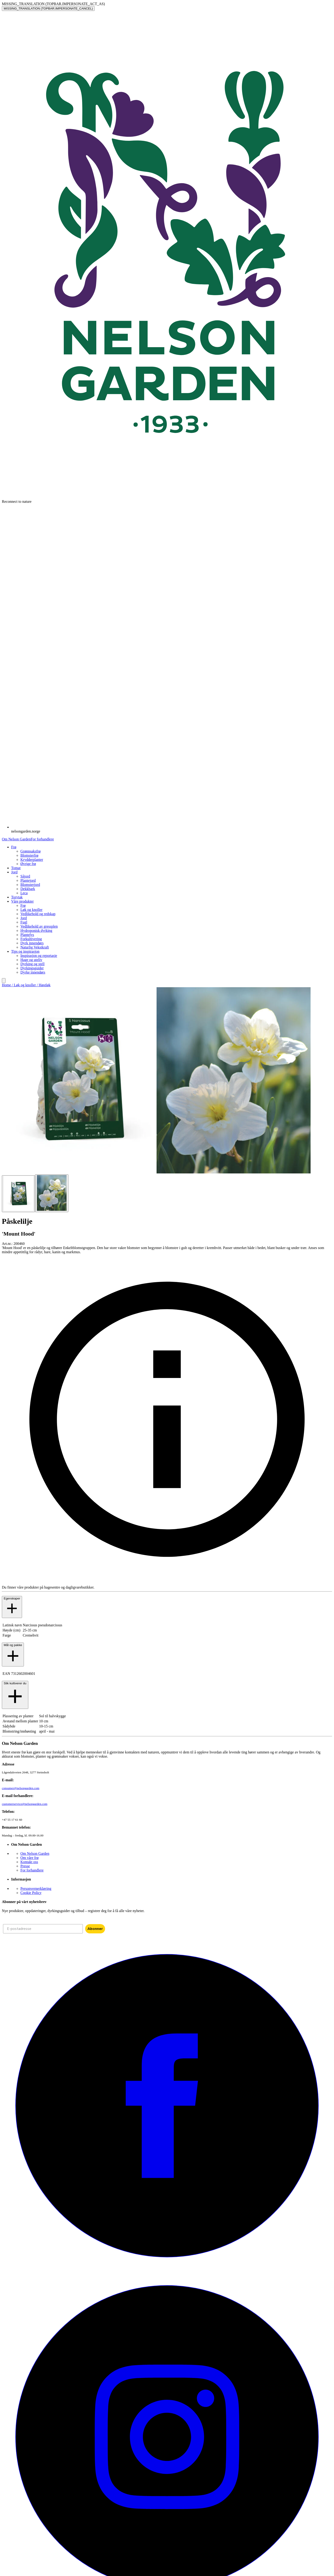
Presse (25, 1866)
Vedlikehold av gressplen (39, 926)
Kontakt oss (29, 1862)
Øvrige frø (28, 864)
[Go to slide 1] (18, 1193)
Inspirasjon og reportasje (38, 956)
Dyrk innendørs (32, 943)
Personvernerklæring (35, 1888)
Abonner (95, 1928)
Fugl (23, 922)
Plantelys (27, 935)
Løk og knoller (31, 910)
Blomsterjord (30, 885)
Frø (23, 905)
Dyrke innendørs (32, 972)
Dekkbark (27, 889)
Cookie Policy (31, 1893)
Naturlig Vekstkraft (34, 947)
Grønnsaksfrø (30, 851)
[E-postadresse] (43, 1928)
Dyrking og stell (32, 964)
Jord (23, 918)
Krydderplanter (31, 860)
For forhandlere (42, 839)
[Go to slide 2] (51, 1193)
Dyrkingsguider (32, 968)
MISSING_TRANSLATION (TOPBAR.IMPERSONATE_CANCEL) (48, 8)
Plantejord (28, 880)
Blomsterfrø (29, 855)
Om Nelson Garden (16, 839)
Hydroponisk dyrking (36, 930)
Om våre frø (29, 1858)
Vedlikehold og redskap (37, 914)
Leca (24, 893)
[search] (4, 980)
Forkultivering (31, 939)
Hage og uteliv (31, 960)
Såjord (25, 876)
